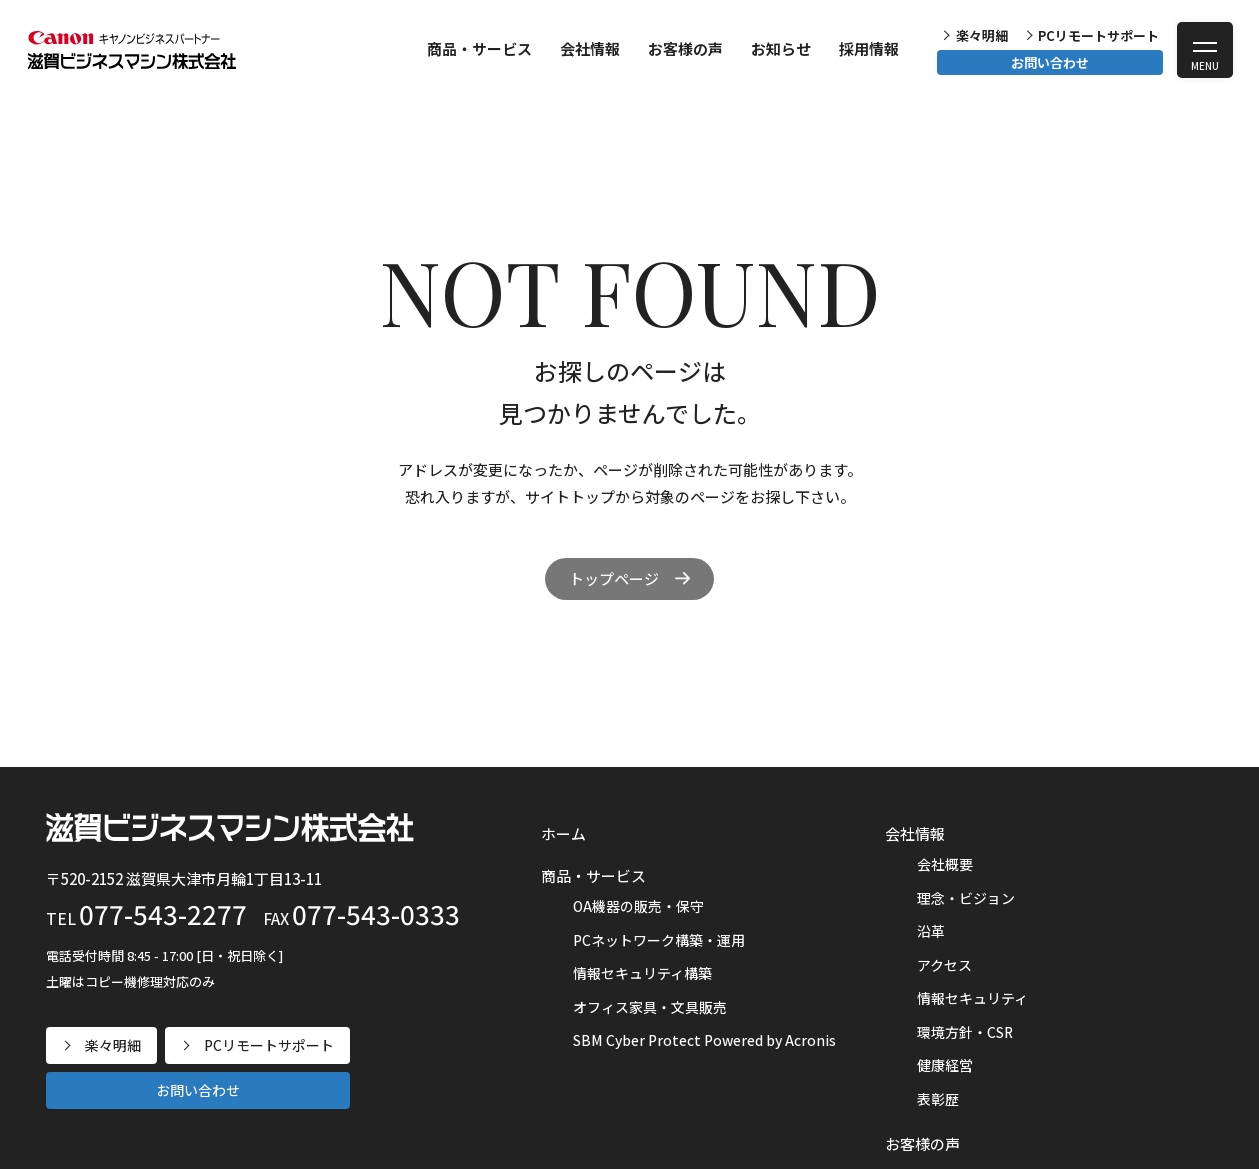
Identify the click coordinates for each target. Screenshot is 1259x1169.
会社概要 (945, 864)
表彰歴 (938, 1099)
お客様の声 (685, 48)
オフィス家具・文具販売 (650, 1007)
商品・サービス (479, 48)
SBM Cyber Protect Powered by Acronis (704, 1040)
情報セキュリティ (972, 998)
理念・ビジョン (966, 898)
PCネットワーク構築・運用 (659, 940)
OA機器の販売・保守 (638, 906)
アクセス (944, 965)
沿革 (931, 931)
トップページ (614, 578)
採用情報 (869, 48)
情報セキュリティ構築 (642, 973)
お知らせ (781, 48)
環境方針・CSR (965, 1032)
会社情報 (590, 48)
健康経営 (945, 1065)
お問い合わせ (1050, 62)
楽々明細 (982, 35)
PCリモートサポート (1098, 35)
